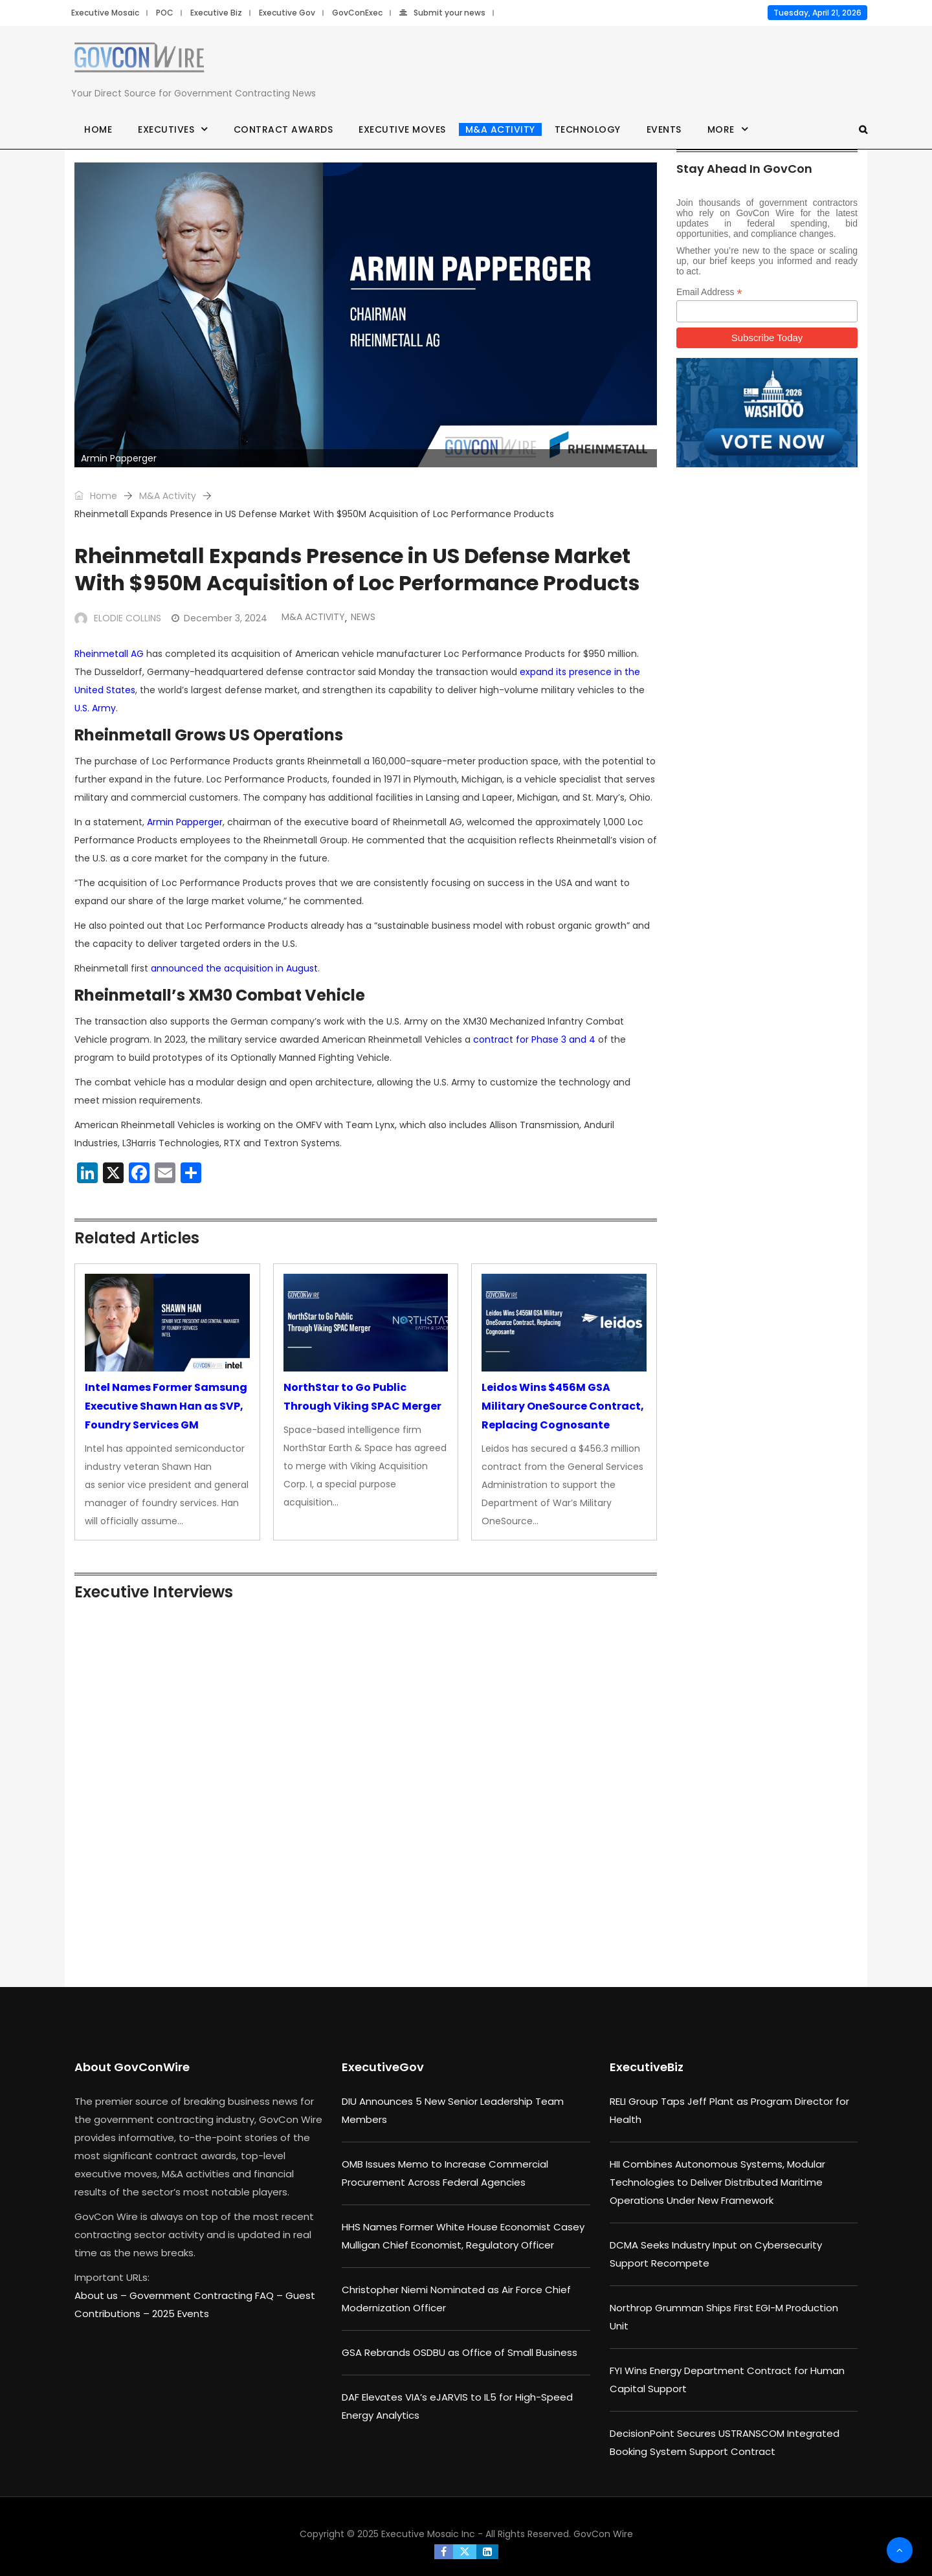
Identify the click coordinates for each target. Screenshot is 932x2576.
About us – (101, 2295)
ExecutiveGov (383, 2067)
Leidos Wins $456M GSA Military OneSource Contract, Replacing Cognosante (563, 1406)
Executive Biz (216, 12)
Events (664, 129)
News (363, 616)
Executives (166, 129)
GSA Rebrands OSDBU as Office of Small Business (459, 2352)
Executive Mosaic (105, 12)
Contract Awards (283, 129)
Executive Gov (287, 12)
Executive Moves (402, 129)
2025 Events (180, 2313)
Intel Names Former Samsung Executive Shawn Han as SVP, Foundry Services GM (166, 1406)
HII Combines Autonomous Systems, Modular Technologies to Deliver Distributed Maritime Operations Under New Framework (717, 2182)
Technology (588, 129)
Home (98, 129)
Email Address (709, 292)
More (721, 129)
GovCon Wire (603, 2533)
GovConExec (357, 12)
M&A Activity (500, 129)
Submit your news (442, 12)
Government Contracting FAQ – (207, 2295)
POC (164, 12)
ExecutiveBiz (646, 2067)
